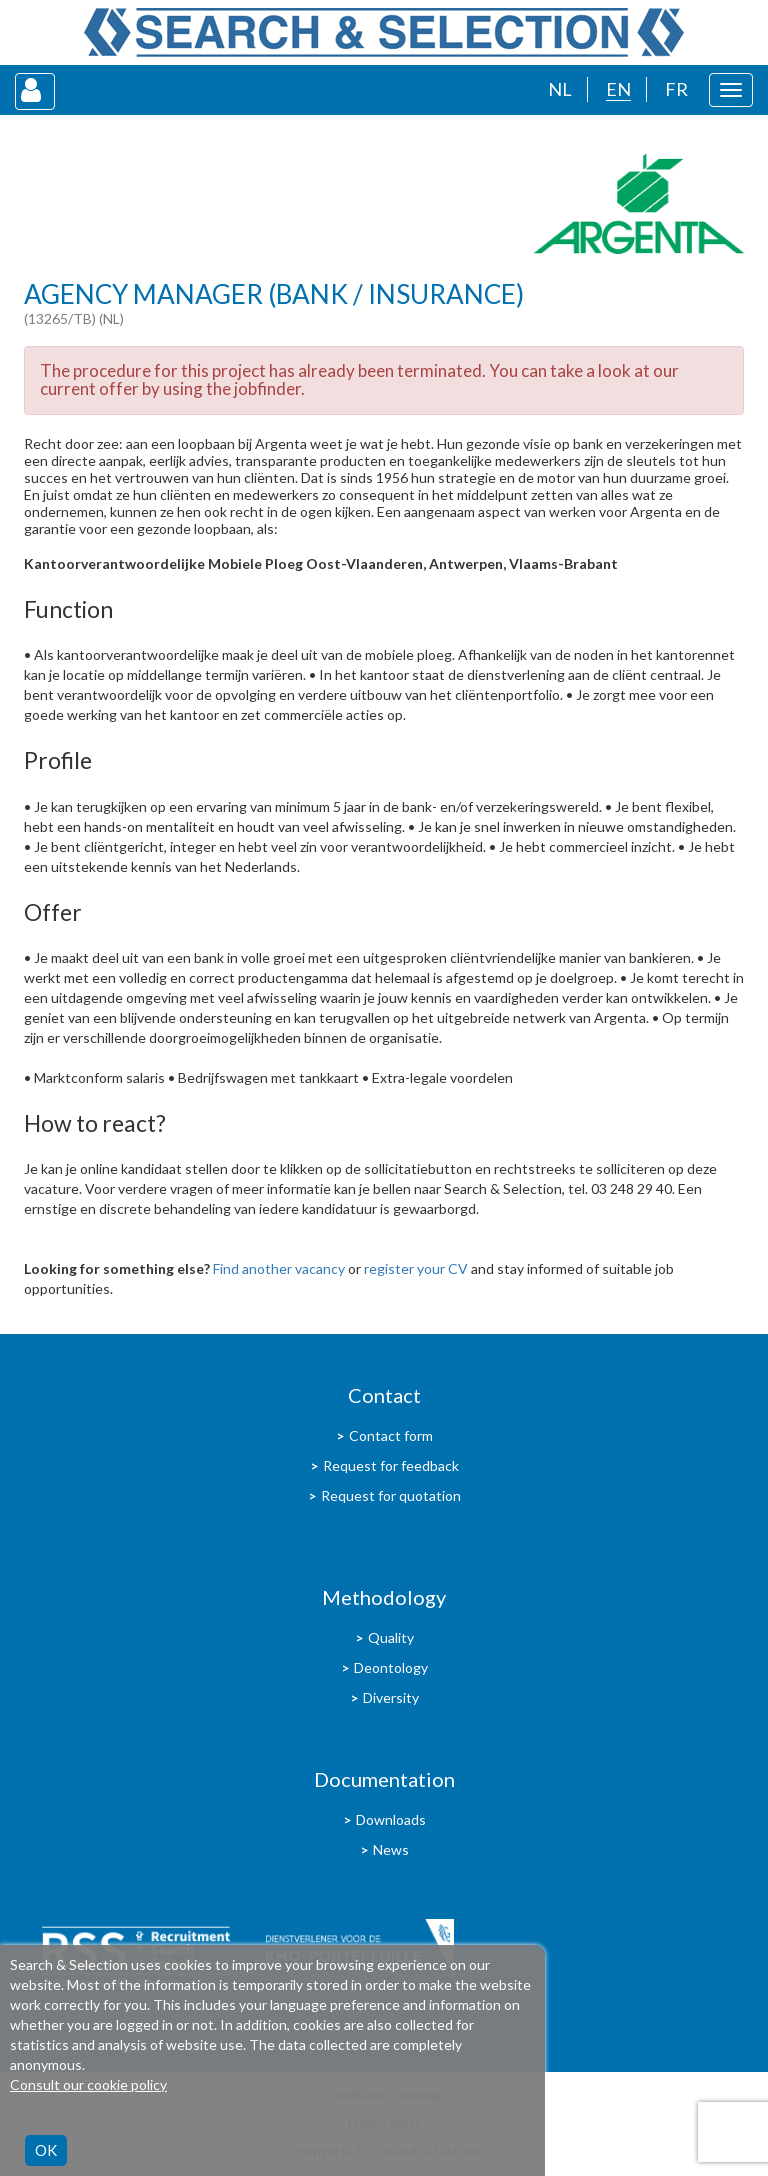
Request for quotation (391, 1495)
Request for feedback (391, 1465)
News (391, 1849)
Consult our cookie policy (88, 2084)
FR (676, 89)
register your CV (416, 1268)
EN (618, 89)
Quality (391, 1637)
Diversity (391, 1697)
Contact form (391, 1435)
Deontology (391, 1667)
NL (560, 89)
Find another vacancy (279, 1268)
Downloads (391, 1819)
